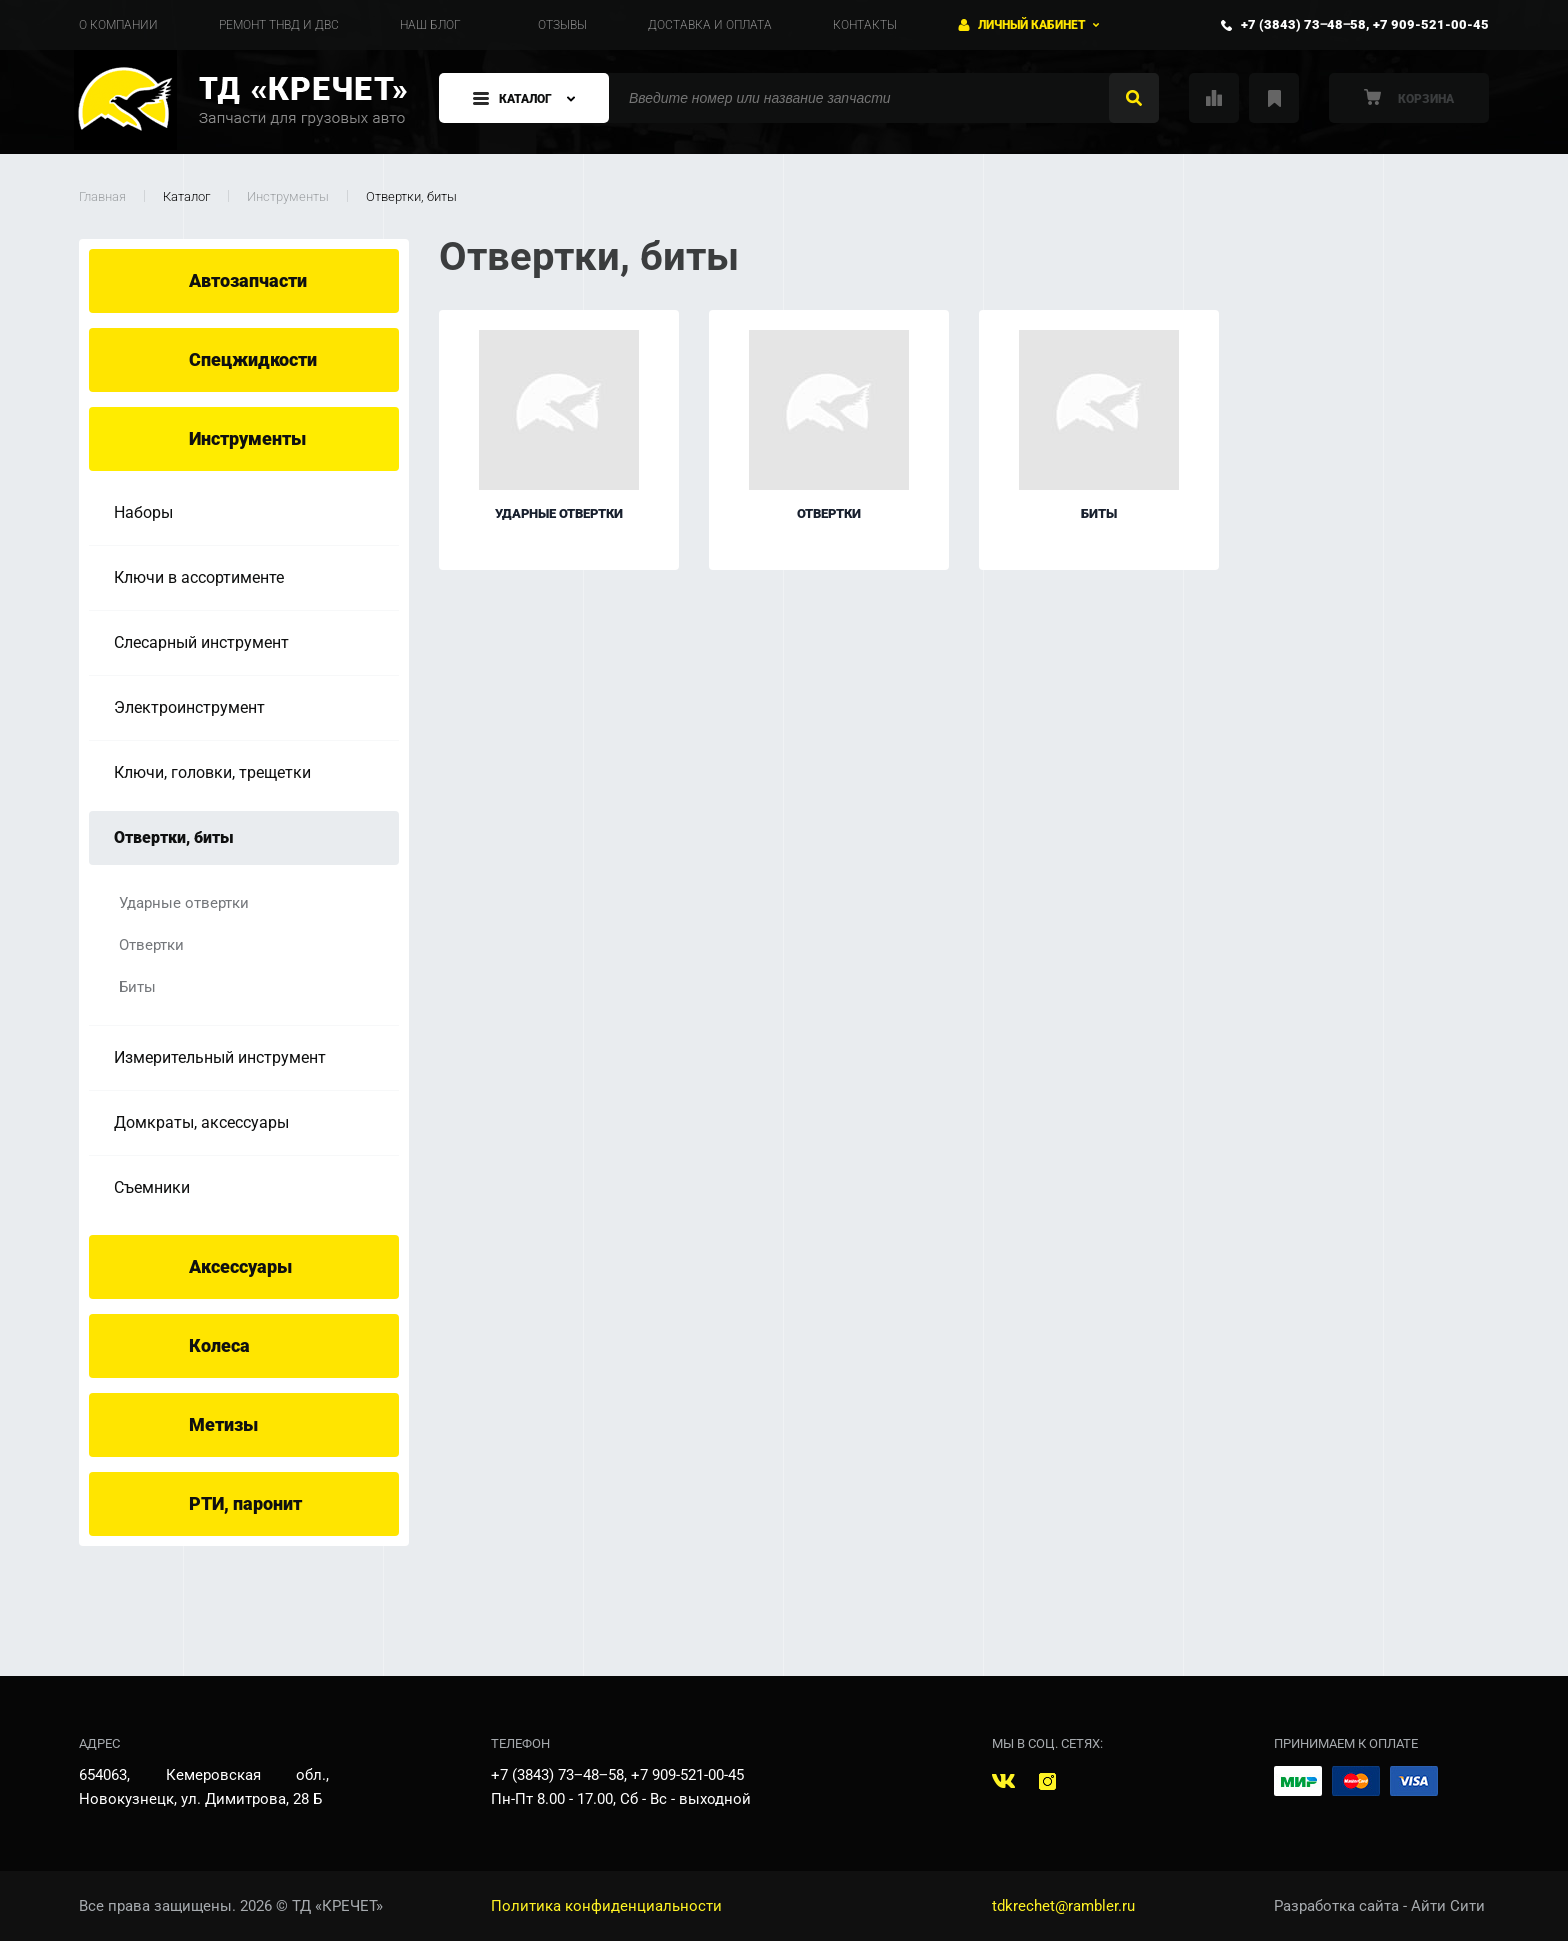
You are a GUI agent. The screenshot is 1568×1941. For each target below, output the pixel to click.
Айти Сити (1448, 1906)
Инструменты (288, 196)
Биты (137, 987)
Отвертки (151, 945)
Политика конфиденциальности (606, 1906)
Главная (102, 196)
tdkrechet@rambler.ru (1063, 1906)
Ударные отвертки (184, 903)
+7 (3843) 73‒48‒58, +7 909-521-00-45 (1365, 24)
